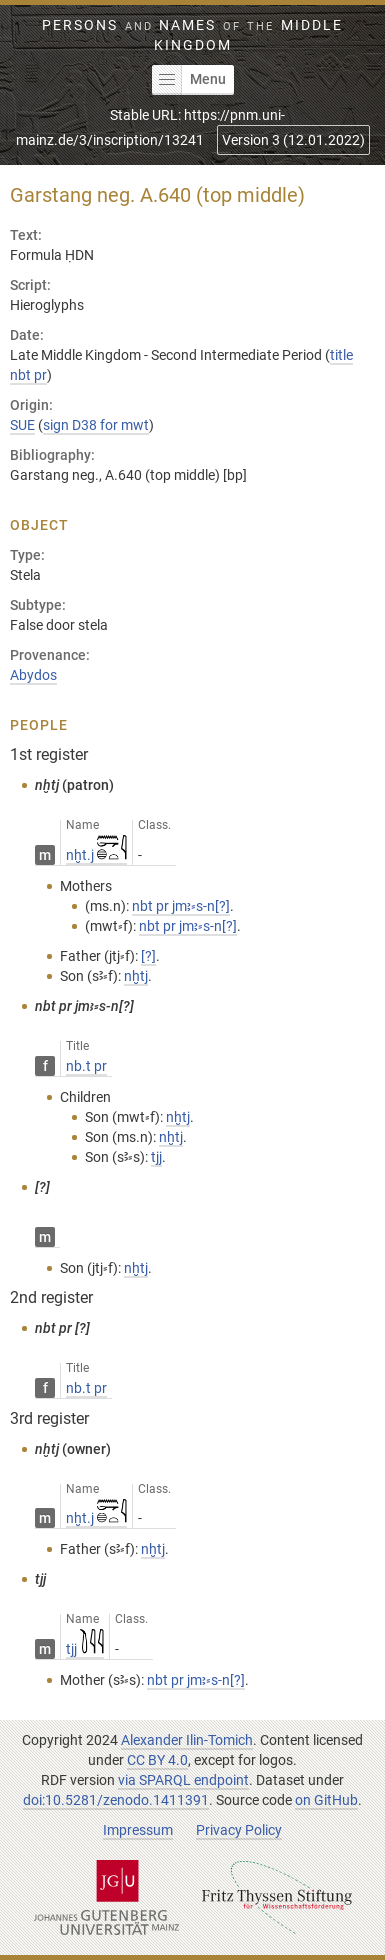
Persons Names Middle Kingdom (192, 35)
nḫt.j (96, 855)
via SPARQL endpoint (183, 1780)
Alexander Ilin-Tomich (187, 1740)
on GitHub (326, 1800)
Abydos (33, 675)
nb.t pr (86, 1066)
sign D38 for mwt (96, 425)
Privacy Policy (239, 1830)
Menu (189, 80)
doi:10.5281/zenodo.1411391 (116, 1800)
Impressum (138, 1830)
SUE (22, 425)
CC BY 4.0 (157, 1760)
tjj (85, 1649)
